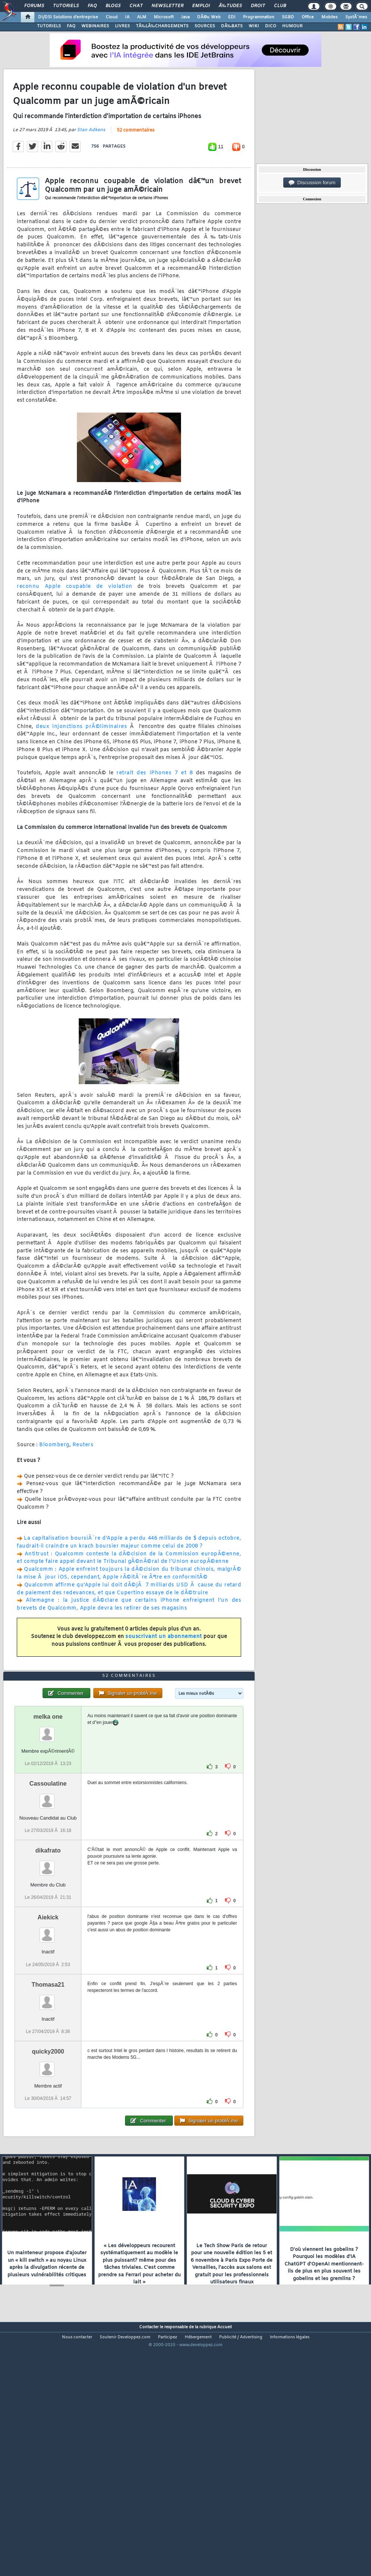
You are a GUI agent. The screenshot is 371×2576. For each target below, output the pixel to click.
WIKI (254, 26)
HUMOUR (292, 26)
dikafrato (48, 1949)
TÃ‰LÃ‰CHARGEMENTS (162, 26)
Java (185, 17)
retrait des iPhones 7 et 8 (154, 805)
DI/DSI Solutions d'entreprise (68, 17)
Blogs (113, 6)
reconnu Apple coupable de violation (74, 619)
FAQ (92, 6)
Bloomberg (54, 1478)
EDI (232, 17)
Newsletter (167, 6)
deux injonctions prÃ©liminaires (81, 759)
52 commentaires (136, 163)
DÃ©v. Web (209, 17)
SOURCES (204, 26)
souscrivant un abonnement (163, 1669)
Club (280, 6)
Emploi (201, 6)
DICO (270, 26)
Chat (136, 6)
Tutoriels (66, 6)
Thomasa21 (48, 2083)
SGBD (288, 17)
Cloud (112, 17)
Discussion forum (312, 183)
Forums (34, 6)
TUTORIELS (49, 26)
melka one (48, 1815)
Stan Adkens (91, 163)
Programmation (258, 17)
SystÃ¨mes (356, 17)
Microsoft (164, 17)
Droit (258, 6)
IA (127, 17)
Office (308, 17)
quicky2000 (48, 2150)
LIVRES (122, 26)
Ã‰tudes (230, 6)
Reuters (83, 1478)
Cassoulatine (48, 1882)
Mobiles (329, 17)
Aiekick (48, 2016)
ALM (141, 17)
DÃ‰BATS (232, 26)
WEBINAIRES (95, 26)
